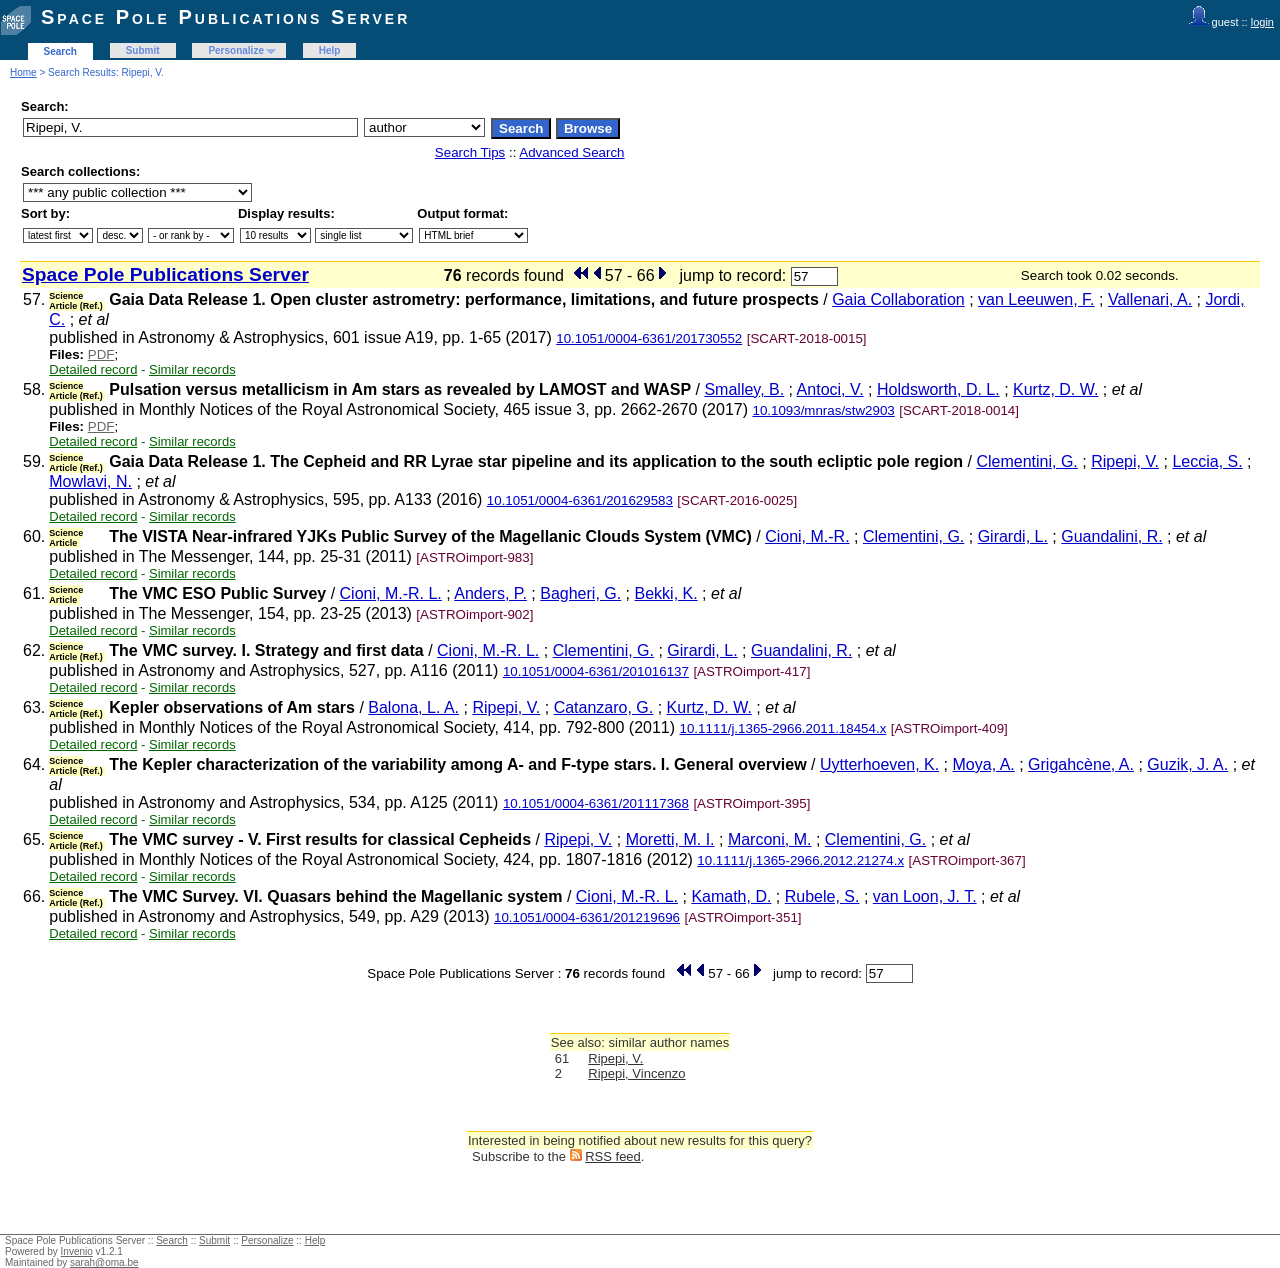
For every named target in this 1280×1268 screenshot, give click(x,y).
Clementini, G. (1026, 461)
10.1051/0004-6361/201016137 (596, 671)
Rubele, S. (822, 896)
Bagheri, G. (580, 593)
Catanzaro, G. (604, 707)
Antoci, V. (830, 389)
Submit (143, 50)
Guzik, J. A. (1187, 764)
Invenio (77, 1251)
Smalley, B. (744, 389)
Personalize (236, 50)
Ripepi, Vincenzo (636, 1073)
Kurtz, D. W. (1055, 389)
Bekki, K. (666, 593)
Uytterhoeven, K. (879, 764)
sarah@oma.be (104, 1262)
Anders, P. (490, 593)
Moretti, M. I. (670, 839)
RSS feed (613, 1156)
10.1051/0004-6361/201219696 (587, 917)
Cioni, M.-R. (807, 536)
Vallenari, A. (1150, 299)
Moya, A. (984, 764)
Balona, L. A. (413, 707)
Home (23, 72)
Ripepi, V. (1125, 461)
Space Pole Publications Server (225, 17)
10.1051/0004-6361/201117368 (596, 803)
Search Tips (470, 152)
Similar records (192, 369)
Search (60, 51)
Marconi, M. (770, 839)
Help (330, 50)
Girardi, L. (1013, 536)
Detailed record (93, 369)
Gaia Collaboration (898, 299)
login (1262, 22)
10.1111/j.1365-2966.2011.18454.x (783, 728)
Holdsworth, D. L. (938, 389)
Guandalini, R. (1111, 536)
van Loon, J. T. (925, 896)
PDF (101, 354)
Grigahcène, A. (1081, 764)
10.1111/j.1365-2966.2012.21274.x (800, 860)
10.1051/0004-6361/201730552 (649, 338)
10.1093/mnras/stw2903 (823, 410)
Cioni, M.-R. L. (391, 593)
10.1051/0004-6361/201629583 (580, 500)
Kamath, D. (731, 896)
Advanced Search (571, 152)
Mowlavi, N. (90, 481)
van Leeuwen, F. (1036, 299)
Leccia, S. (1207, 461)
